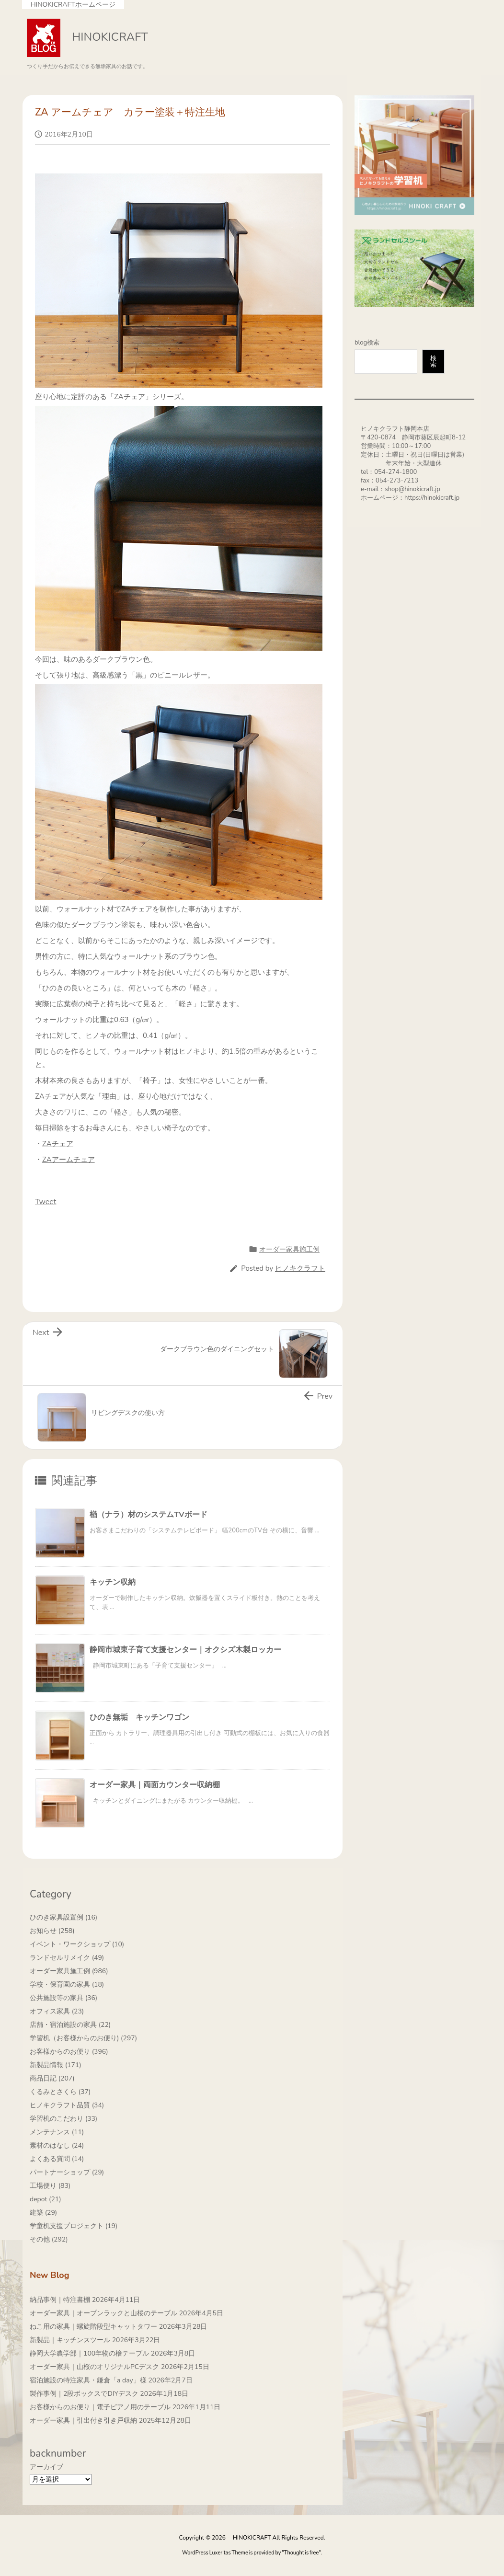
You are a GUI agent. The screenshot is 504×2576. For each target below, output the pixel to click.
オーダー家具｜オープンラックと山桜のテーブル (103, 2313)
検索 (433, 361)
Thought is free (301, 2552)
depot (45, 2199)
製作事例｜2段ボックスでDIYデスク (84, 2393)
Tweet (45, 1201)
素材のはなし (57, 2145)
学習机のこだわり (63, 2118)
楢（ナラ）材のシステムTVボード (148, 1514)
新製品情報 (55, 2065)
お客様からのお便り (69, 2051)
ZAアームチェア (68, 1159)
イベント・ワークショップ (77, 1944)
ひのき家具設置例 (63, 1917)
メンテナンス (57, 2132)
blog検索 (367, 342)
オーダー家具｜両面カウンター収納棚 (155, 1785)
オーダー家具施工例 (289, 1249)
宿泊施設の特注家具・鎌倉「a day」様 (88, 2380)
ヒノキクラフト (300, 1268)
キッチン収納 (113, 1582)
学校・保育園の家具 (67, 1984)
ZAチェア (57, 1144)
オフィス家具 (57, 2011)
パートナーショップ (67, 2172)
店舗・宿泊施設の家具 (70, 2024)
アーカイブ (46, 2467)
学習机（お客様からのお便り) (83, 2038)
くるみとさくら (60, 2091)
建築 (43, 2212)
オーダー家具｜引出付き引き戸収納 (83, 2420)
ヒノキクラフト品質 (67, 2105)
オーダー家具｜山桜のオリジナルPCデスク (94, 2366)
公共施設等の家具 (63, 1997)
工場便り (50, 2185)
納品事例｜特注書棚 (60, 2299)
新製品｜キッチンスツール (70, 2340)
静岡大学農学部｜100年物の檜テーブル (89, 2353)
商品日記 (52, 2078)
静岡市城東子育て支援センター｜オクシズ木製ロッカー (185, 1649)
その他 (49, 2239)
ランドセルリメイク (67, 1957)
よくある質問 (57, 2158)
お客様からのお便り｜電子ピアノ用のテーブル (100, 2407)
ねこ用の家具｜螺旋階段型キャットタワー (93, 2326)
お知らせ (52, 1930)
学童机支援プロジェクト (73, 2226)
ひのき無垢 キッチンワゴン (139, 1717)
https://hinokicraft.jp (431, 498)
